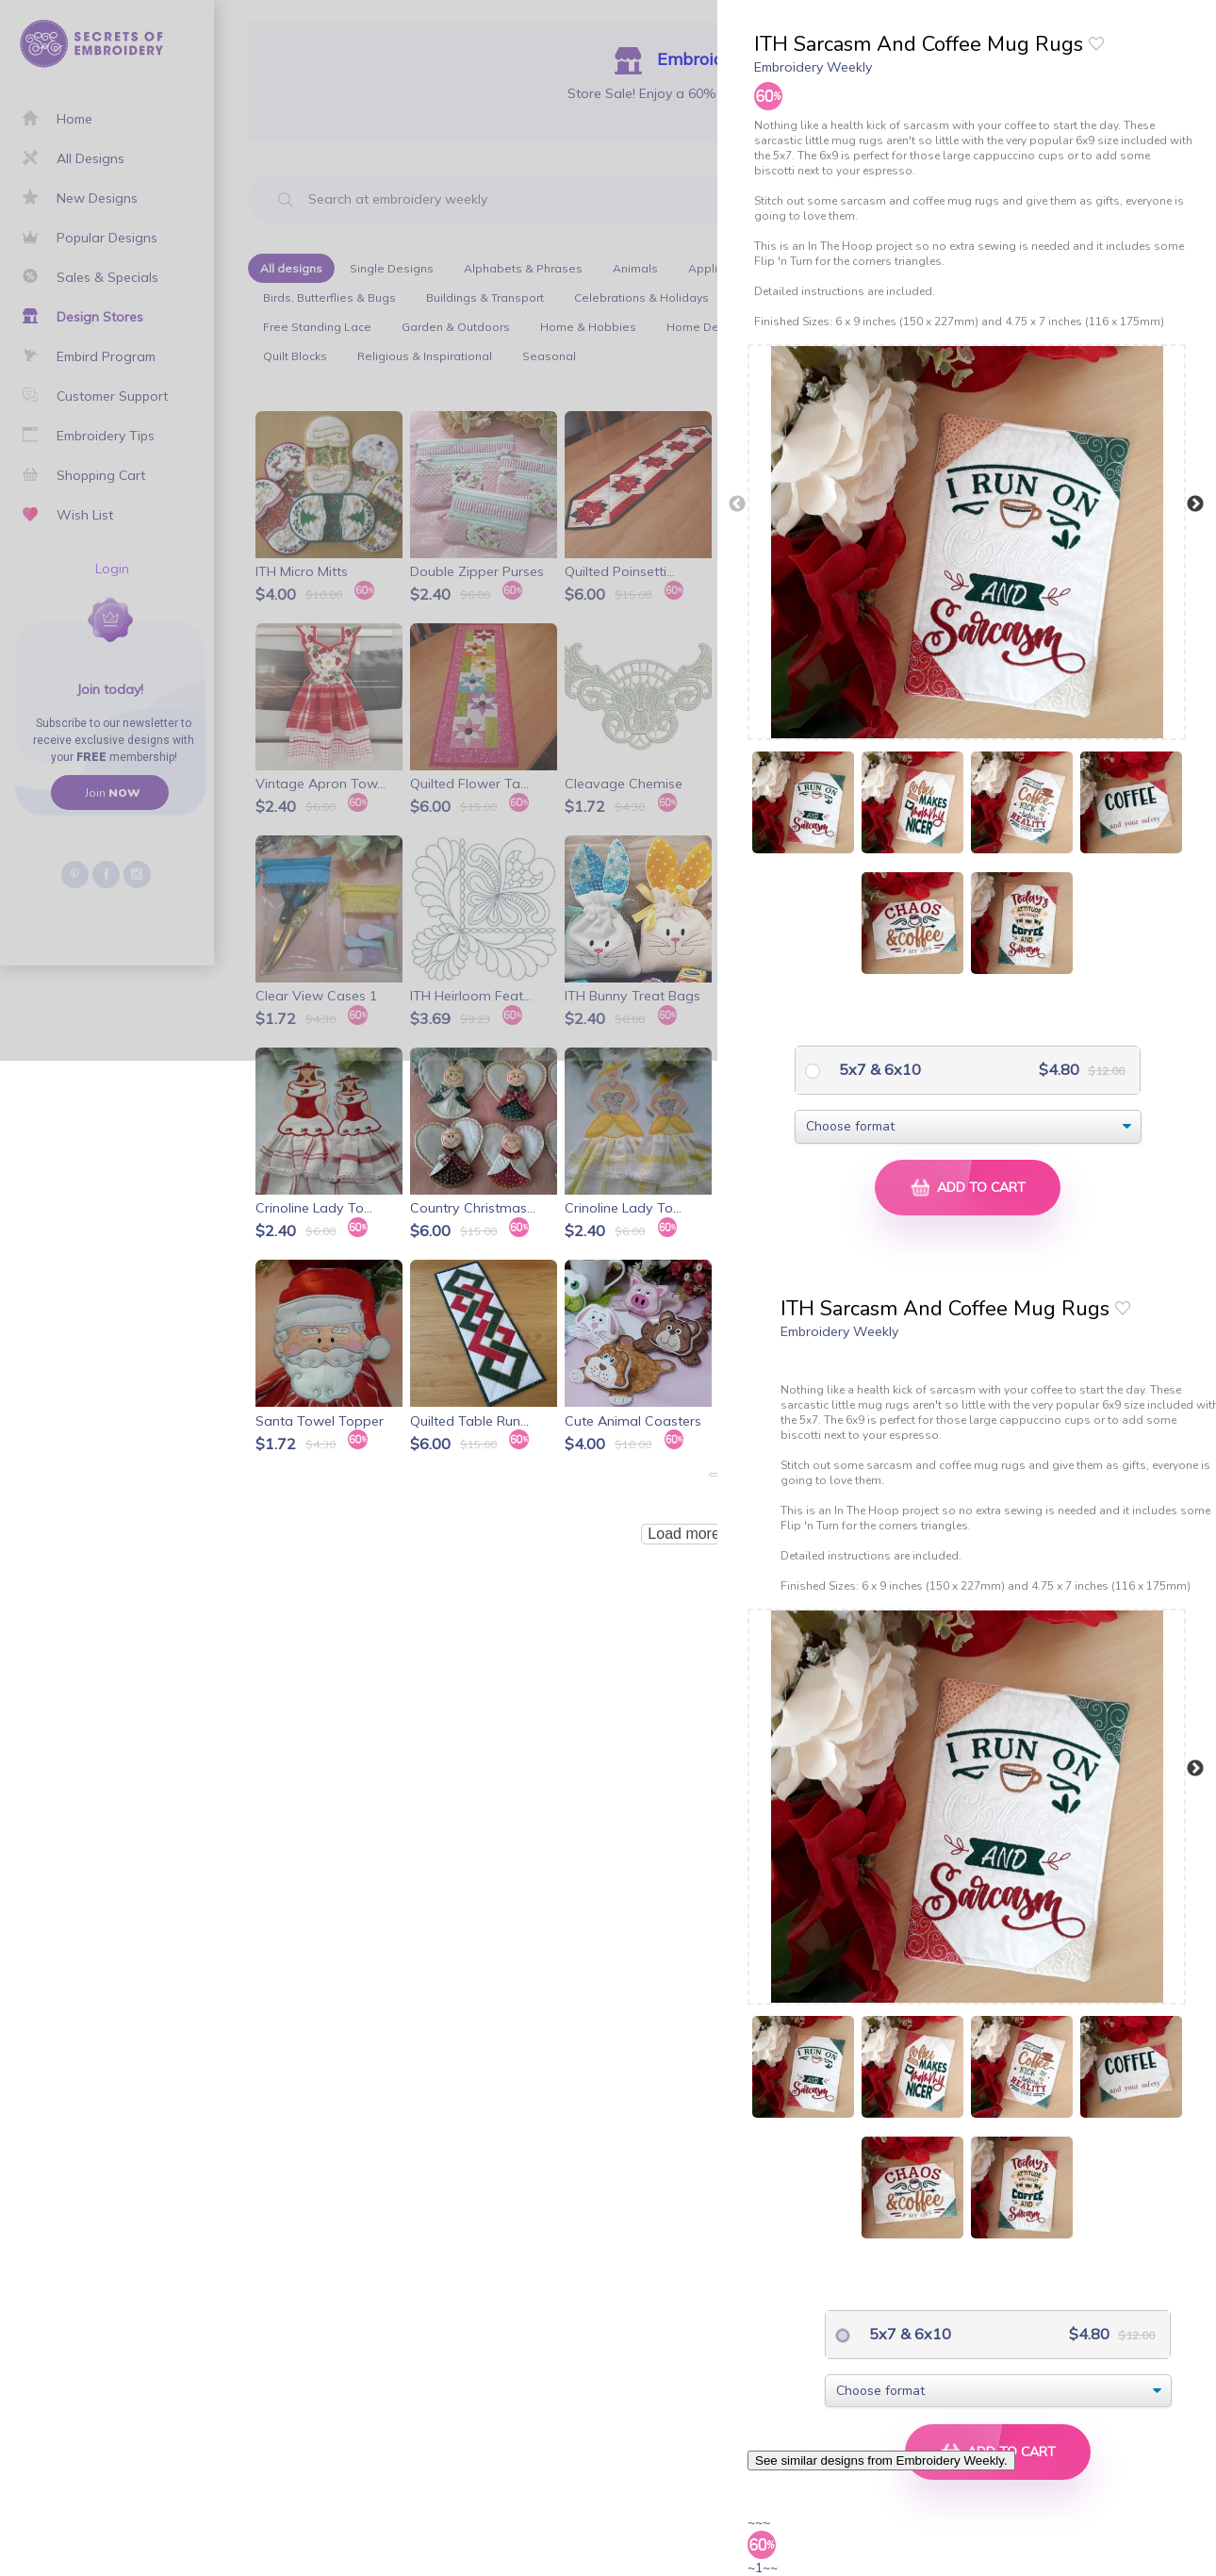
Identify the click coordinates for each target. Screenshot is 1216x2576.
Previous (737, 504)
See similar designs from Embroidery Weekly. (881, 2460)
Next (1195, 504)
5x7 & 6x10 (878, 1069)
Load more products (714, 1534)
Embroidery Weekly (813, 66)
